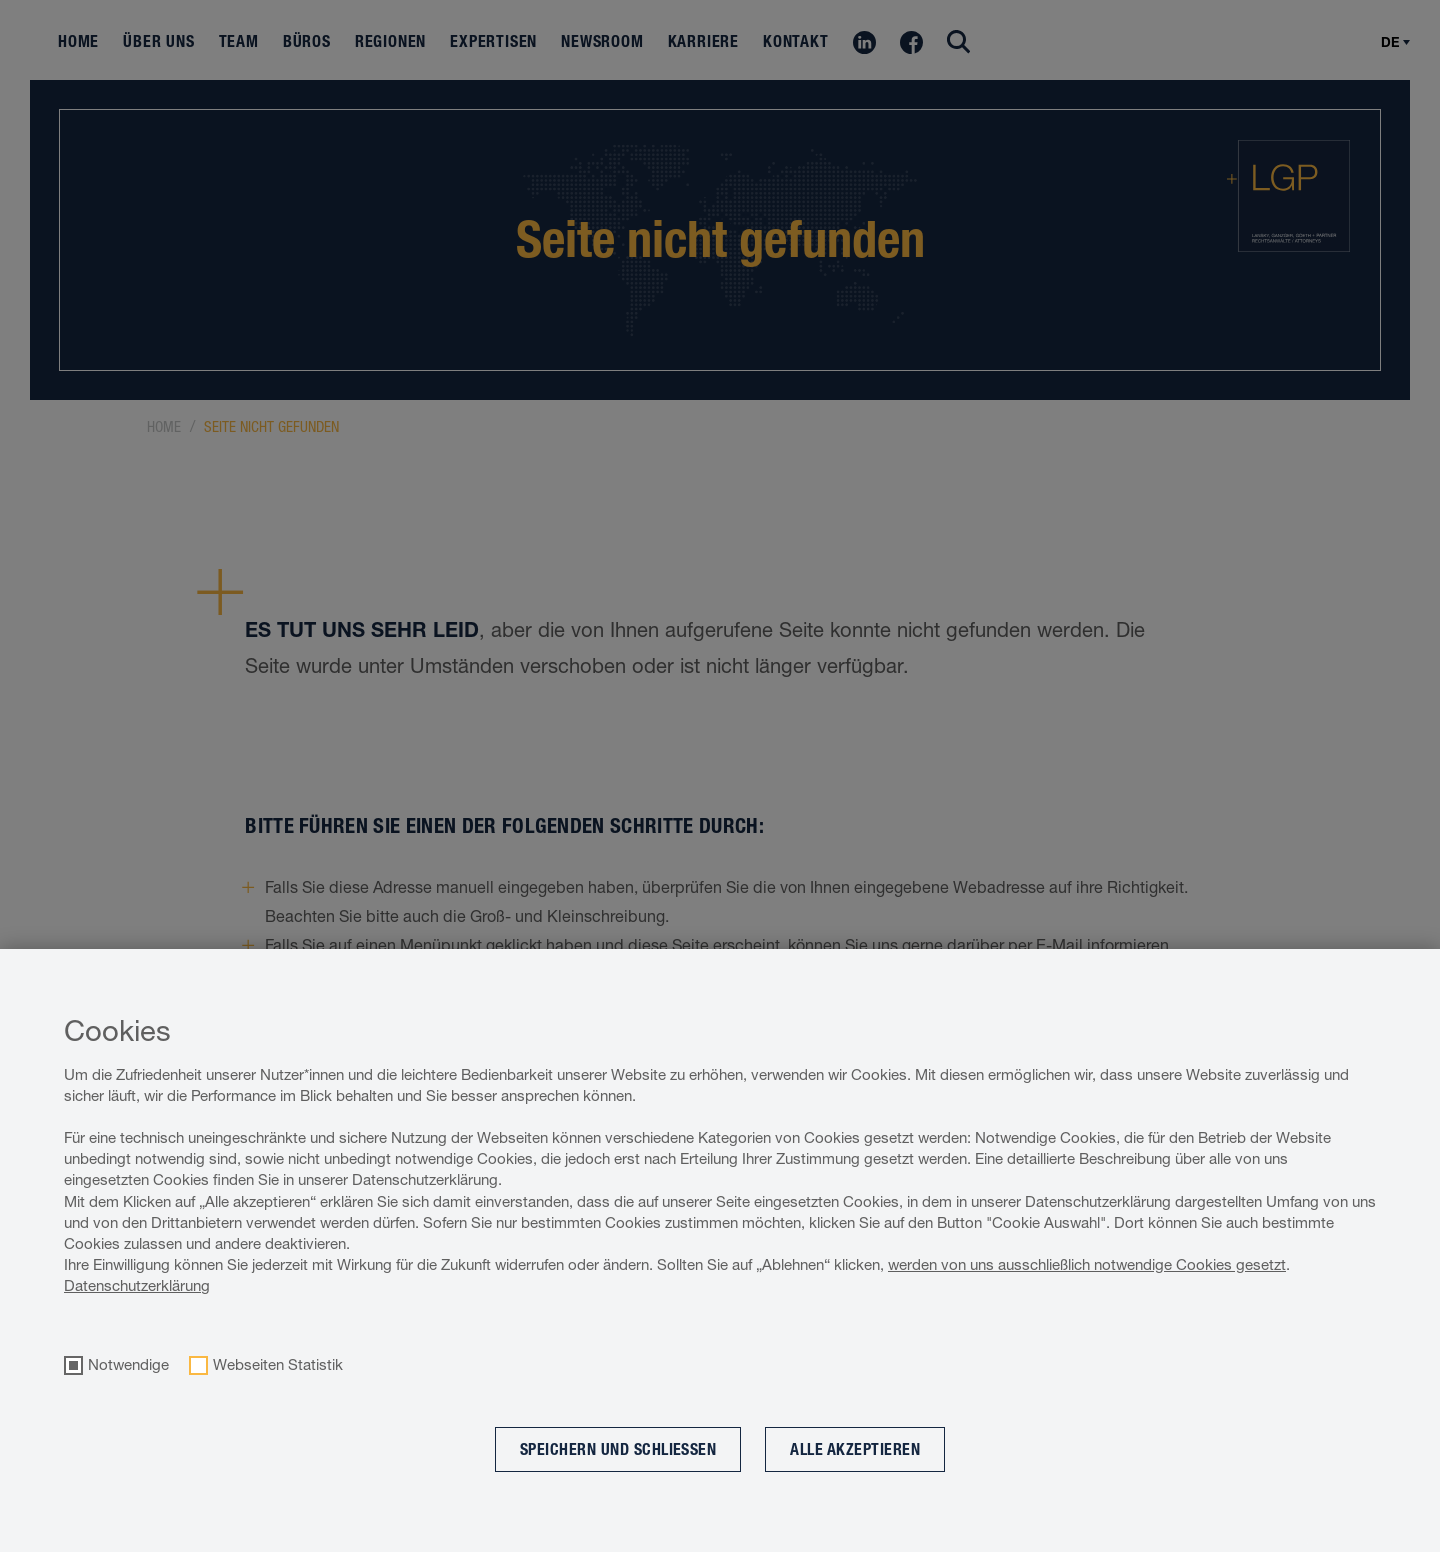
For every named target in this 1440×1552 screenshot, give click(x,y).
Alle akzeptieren (855, 1449)
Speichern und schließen (618, 1449)
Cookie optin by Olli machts (1358, 1541)
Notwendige (128, 1365)
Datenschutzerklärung (137, 1285)
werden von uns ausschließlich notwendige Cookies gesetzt (1087, 1264)
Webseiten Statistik (278, 1365)
